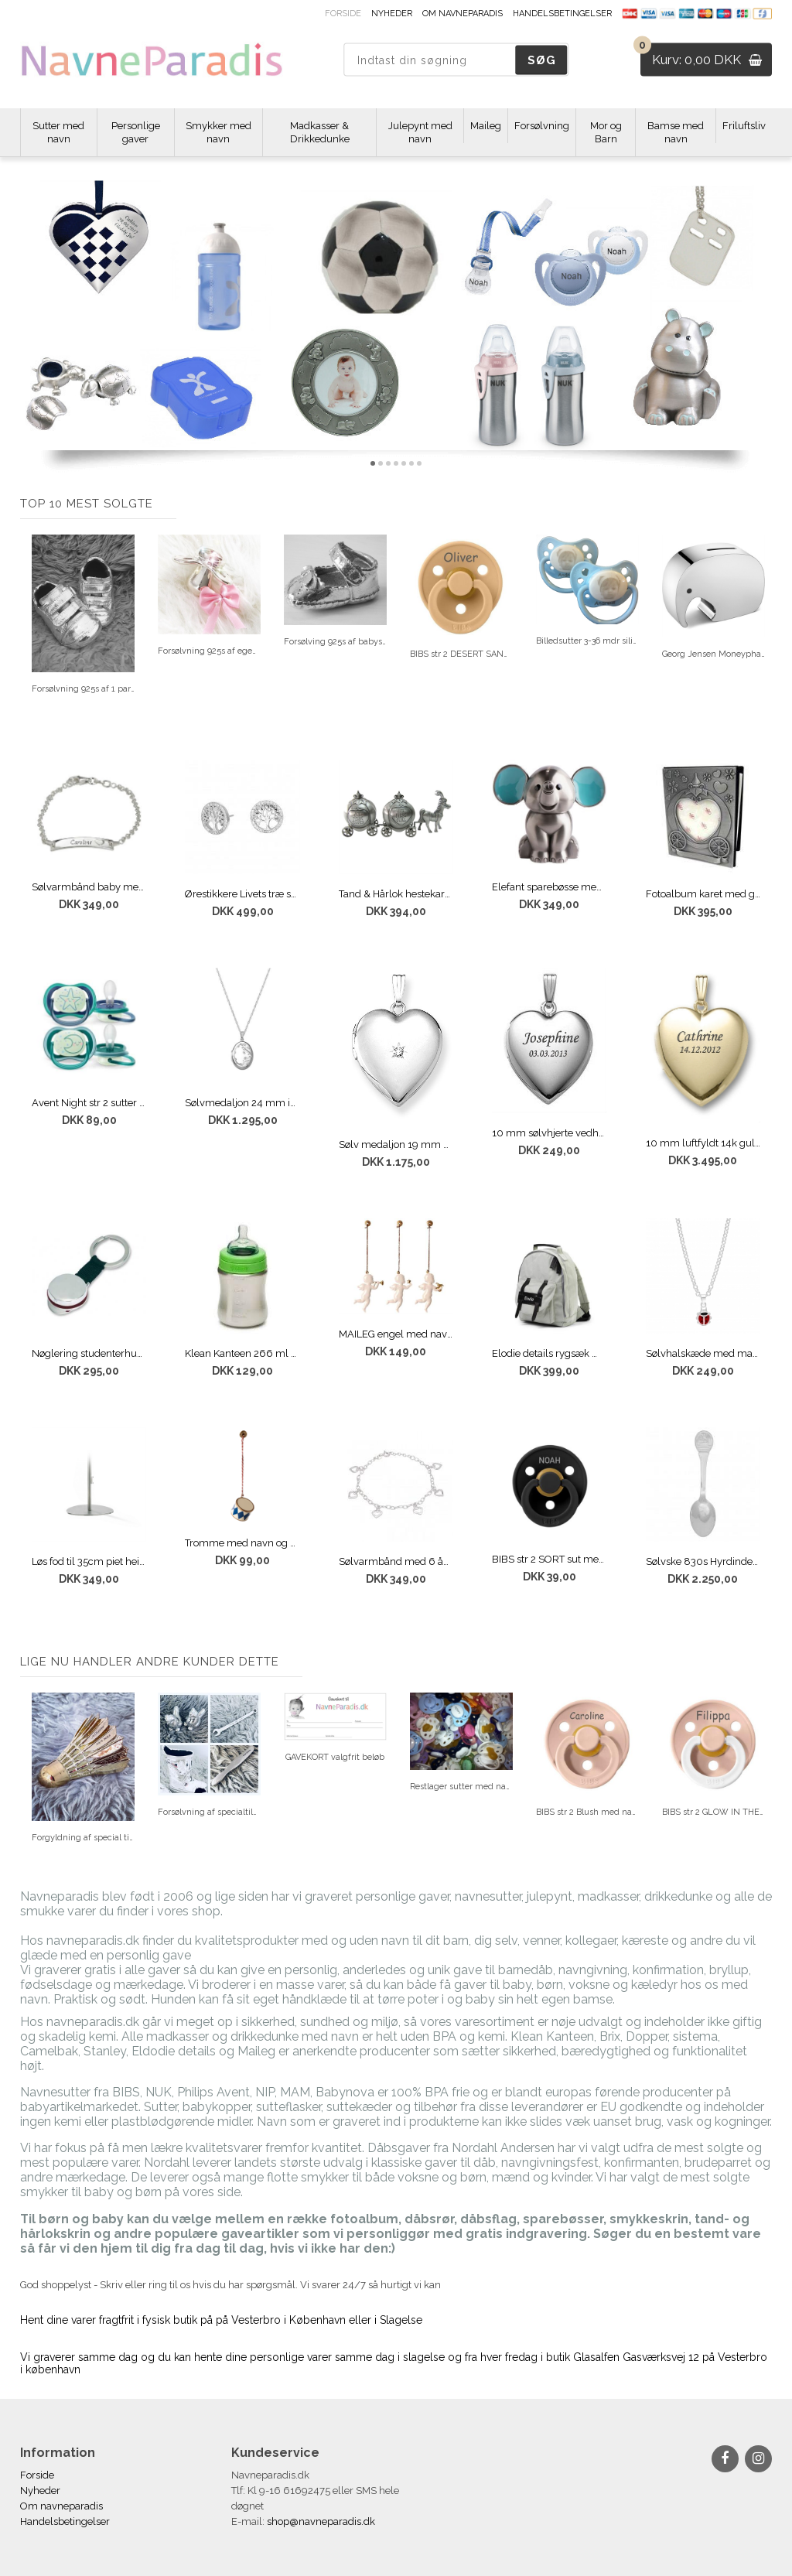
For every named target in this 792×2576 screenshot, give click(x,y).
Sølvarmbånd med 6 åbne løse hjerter (396, 1561)
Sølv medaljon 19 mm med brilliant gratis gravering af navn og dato (396, 1144)
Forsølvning (541, 126)
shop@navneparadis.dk (321, 2521)
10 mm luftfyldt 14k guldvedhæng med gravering (703, 1143)
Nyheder (391, 14)
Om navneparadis (462, 14)
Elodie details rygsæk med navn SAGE (549, 1353)
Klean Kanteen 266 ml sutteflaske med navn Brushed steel (242, 1353)
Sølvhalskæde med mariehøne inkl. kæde (703, 1353)
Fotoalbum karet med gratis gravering (703, 894)
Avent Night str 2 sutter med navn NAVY (89, 1103)
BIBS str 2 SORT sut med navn (549, 1559)
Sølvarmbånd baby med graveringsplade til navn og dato (89, 887)
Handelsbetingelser (562, 14)
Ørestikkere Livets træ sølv (242, 894)
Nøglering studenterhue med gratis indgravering (89, 1353)
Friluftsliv (744, 126)
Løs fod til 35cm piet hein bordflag (89, 1561)
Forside (343, 14)
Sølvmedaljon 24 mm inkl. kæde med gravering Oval (242, 1103)
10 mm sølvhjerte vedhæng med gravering (549, 1133)
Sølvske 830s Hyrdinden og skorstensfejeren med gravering (703, 1561)
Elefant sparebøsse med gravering (549, 887)
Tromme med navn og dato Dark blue (242, 1543)
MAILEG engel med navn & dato (396, 1334)
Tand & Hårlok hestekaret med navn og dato (396, 894)
